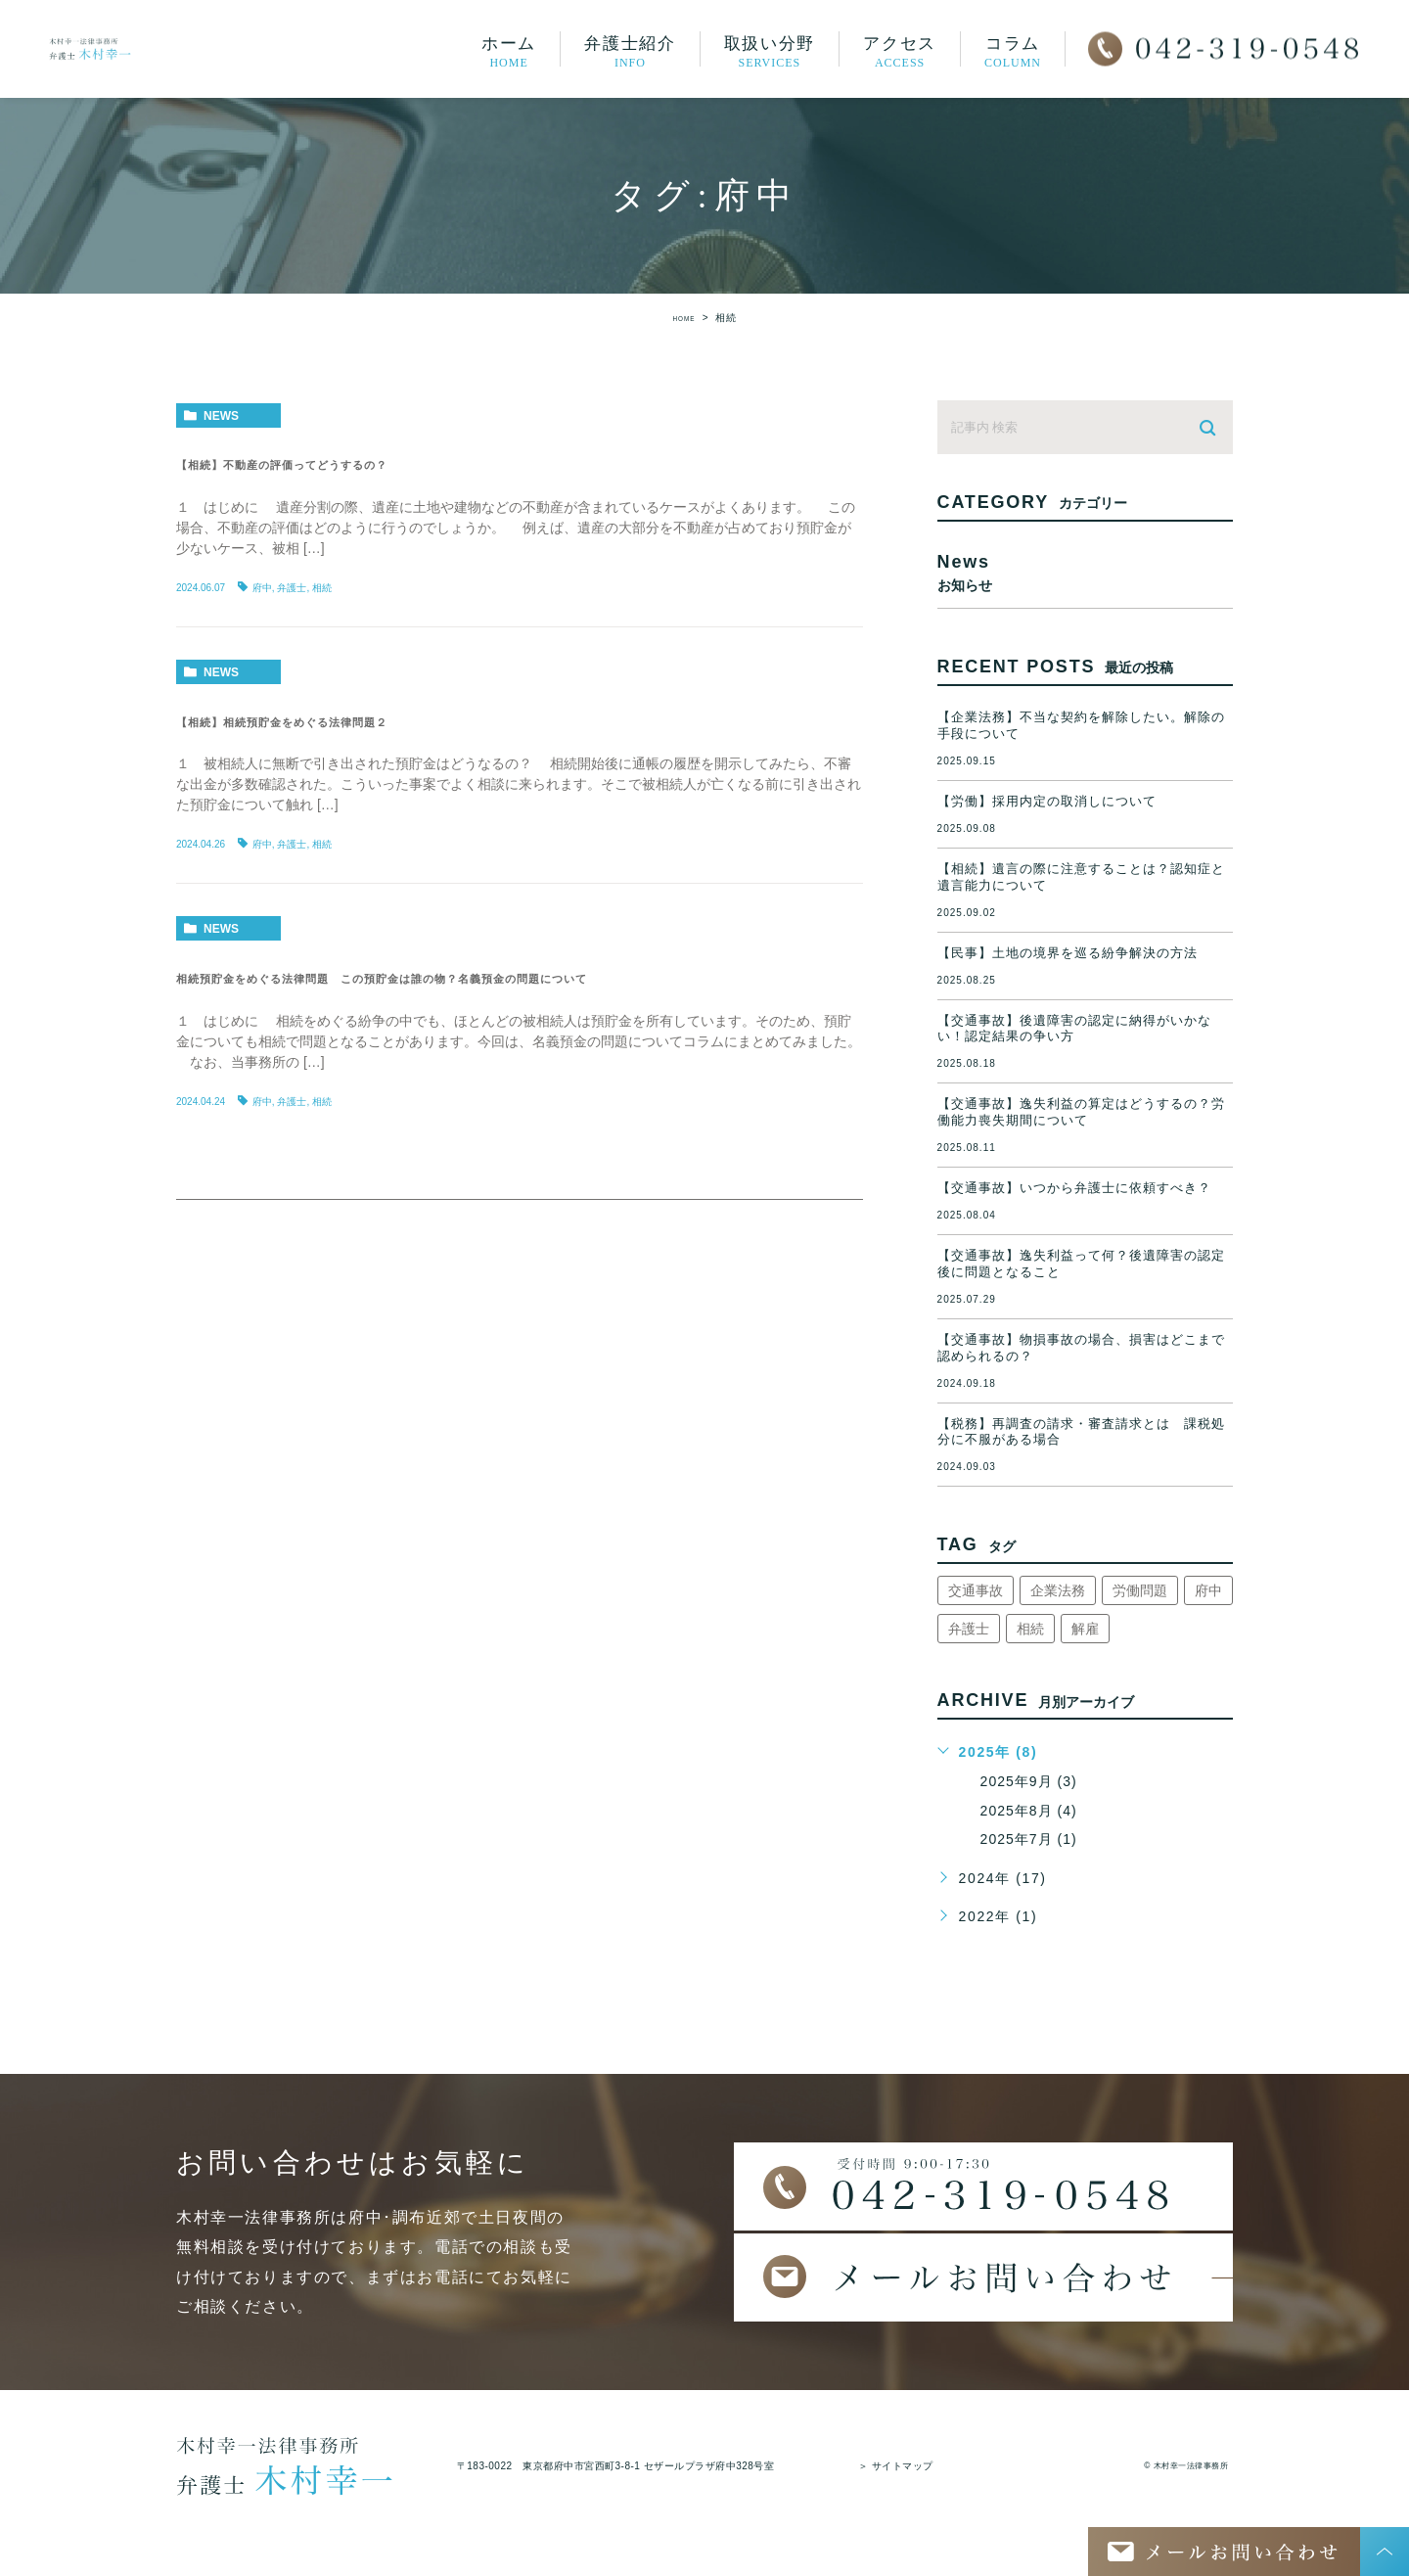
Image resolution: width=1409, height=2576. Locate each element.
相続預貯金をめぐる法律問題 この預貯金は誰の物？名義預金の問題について (511, 977)
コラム (1012, 51)
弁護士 (291, 587)
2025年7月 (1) (1032, 1839)
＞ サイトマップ (895, 2466)
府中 (262, 587)
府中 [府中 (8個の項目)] (1208, 1590)
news (221, 416)
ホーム (508, 51)
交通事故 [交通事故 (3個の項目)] (975, 1590)
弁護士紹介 (630, 51)
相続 (322, 587)
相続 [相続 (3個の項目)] (1030, 1628)
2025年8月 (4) (1032, 1810)
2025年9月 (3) (1032, 1781)
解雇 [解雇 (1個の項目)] (1085, 1628)
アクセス (899, 51)
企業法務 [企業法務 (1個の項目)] (1057, 1590)
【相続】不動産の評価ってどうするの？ (349, 463)
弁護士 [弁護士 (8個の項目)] (968, 1628)
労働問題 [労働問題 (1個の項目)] (1140, 1590)
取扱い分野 (770, 51)
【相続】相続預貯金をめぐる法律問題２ (358, 720)
